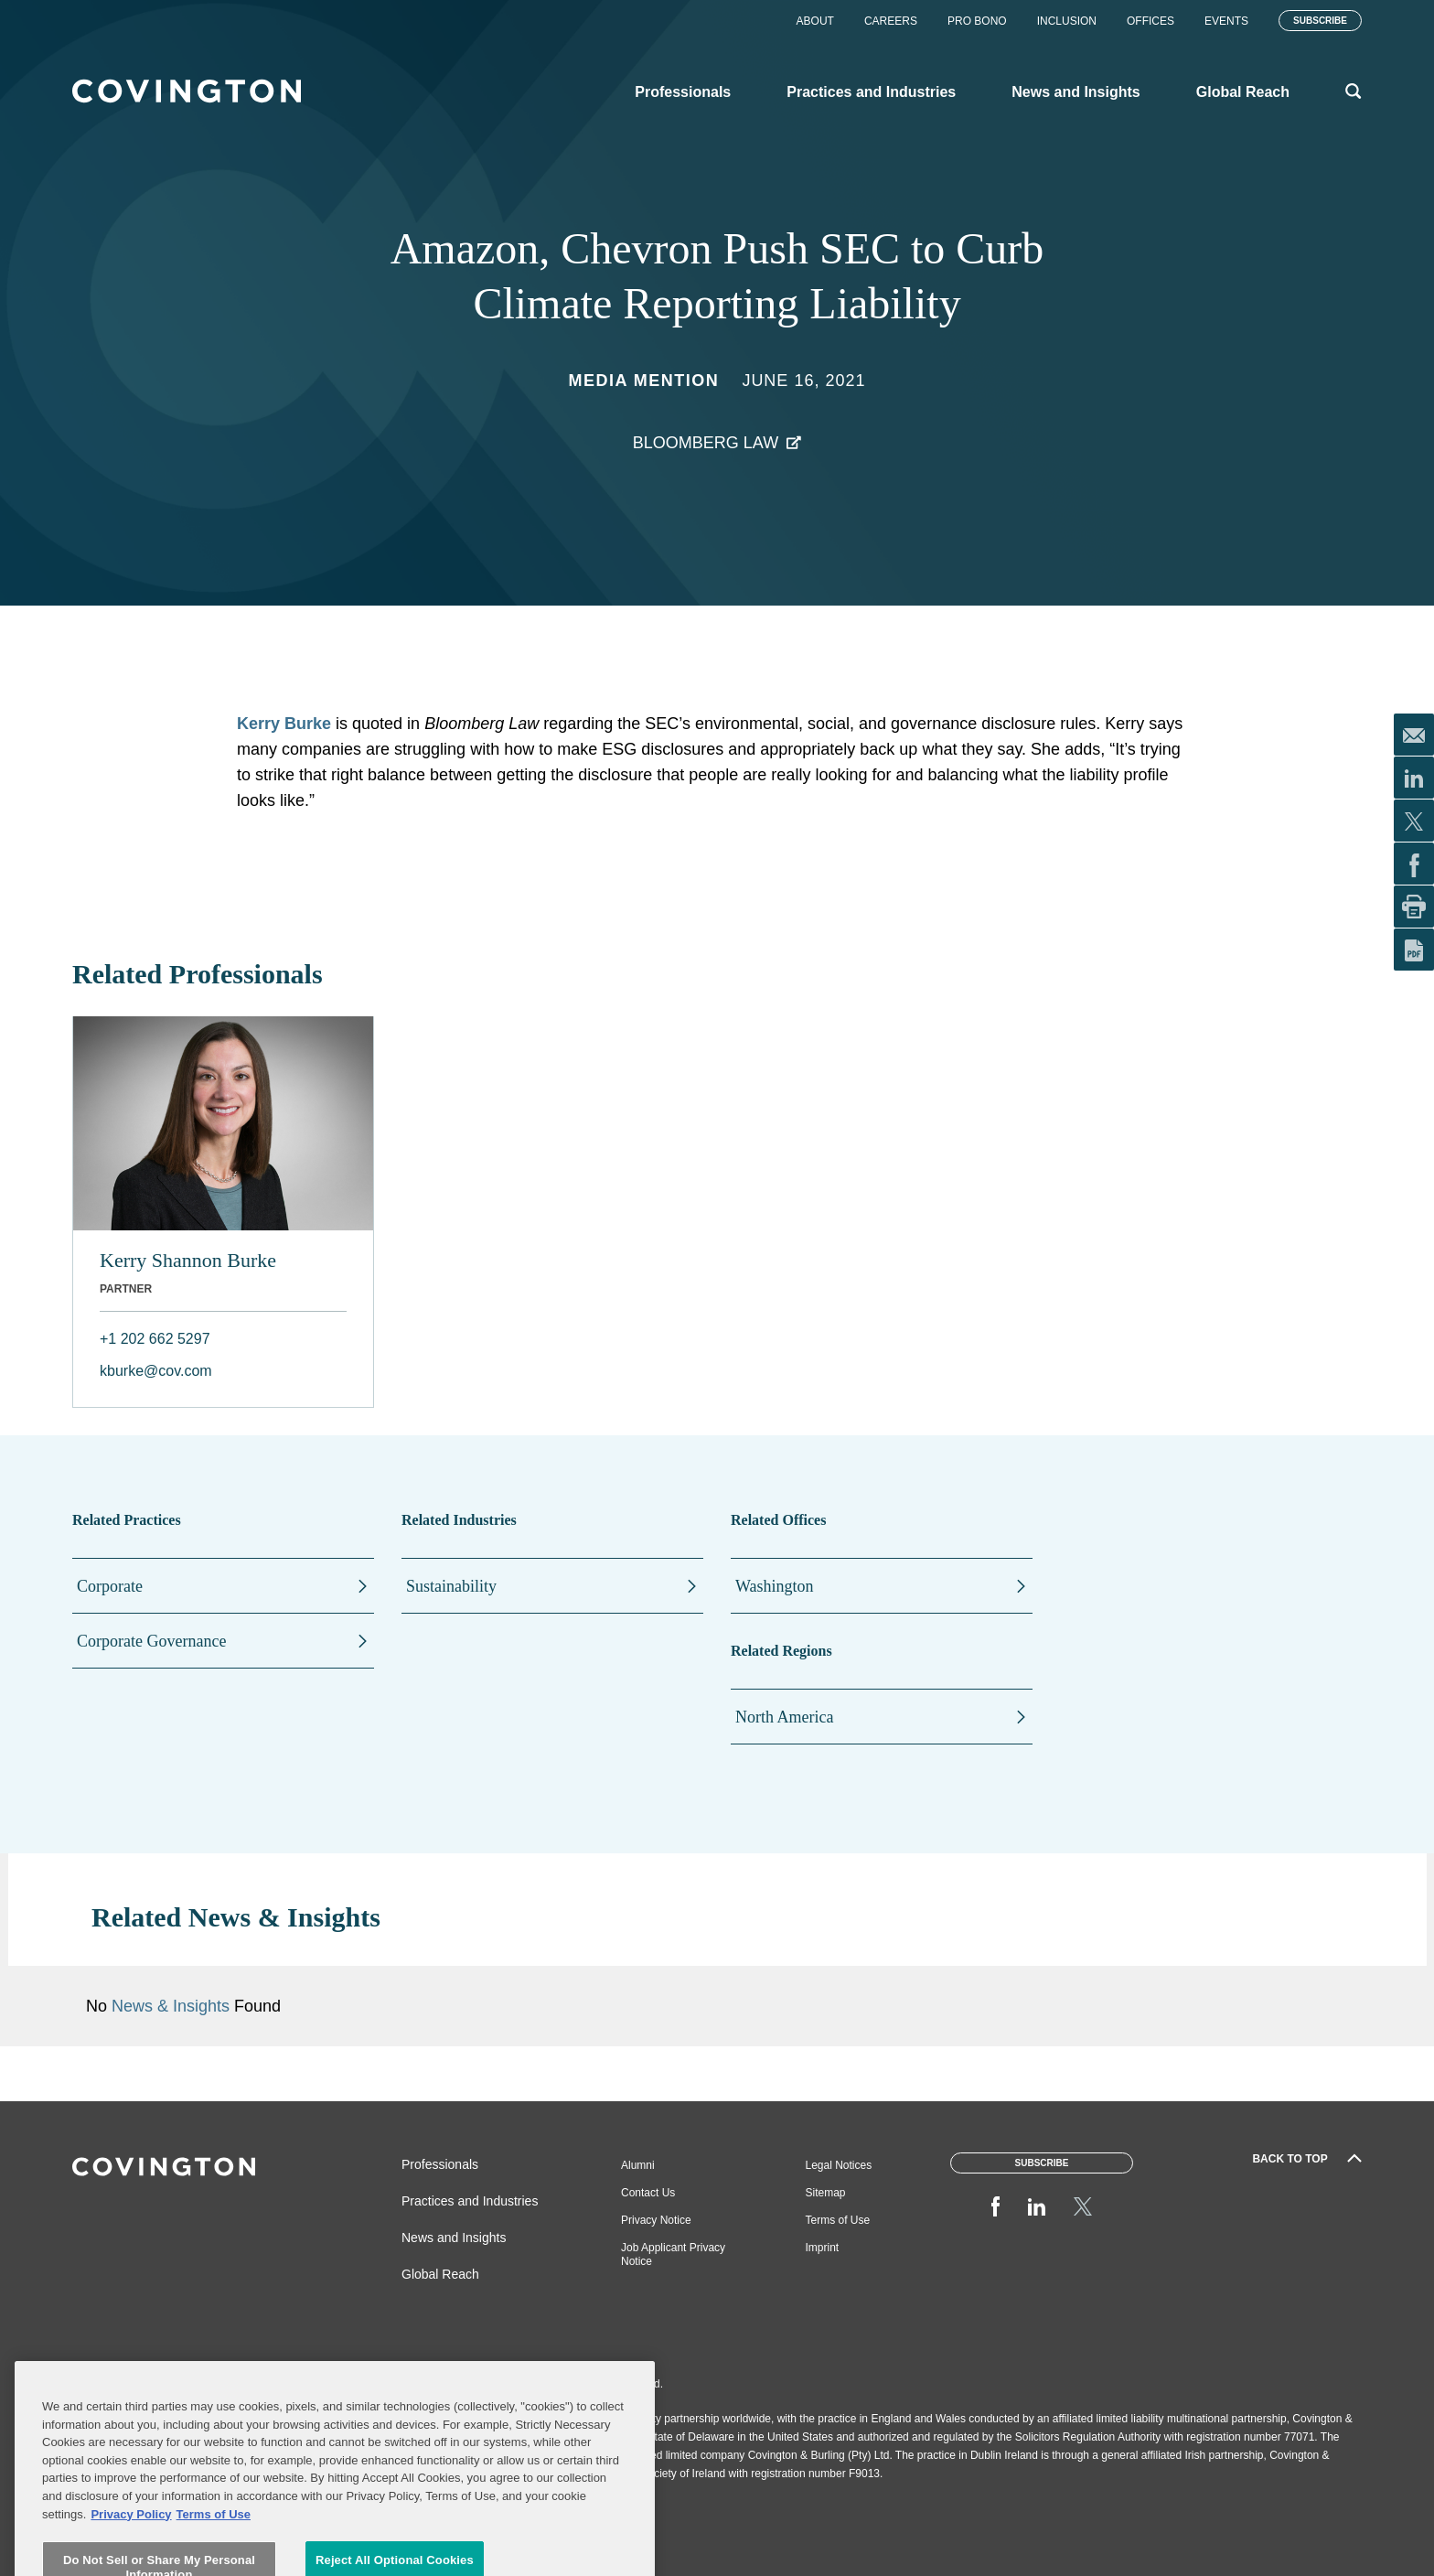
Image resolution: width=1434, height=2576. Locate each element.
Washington (774, 1586)
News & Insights (171, 2006)
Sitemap (826, 2192)
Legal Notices (839, 2165)
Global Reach (440, 2274)
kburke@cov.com (156, 1371)
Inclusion (1067, 21)
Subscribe (1320, 21)
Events (1226, 21)
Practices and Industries (469, 2201)
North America (784, 1717)
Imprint (823, 2247)
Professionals (439, 2164)
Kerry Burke (284, 723)
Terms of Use (838, 2220)
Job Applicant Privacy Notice (673, 2254)
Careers (890, 21)
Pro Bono (977, 21)
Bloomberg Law (705, 443)
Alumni (638, 2165)
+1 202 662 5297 (155, 1339)
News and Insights (453, 2237)
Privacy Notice (656, 2220)
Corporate (110, 1586)
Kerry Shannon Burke (188, 1260)
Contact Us (648, 2192)
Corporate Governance (151, 1641)
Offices (1150, 21)
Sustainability (451, 1586)
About (815, 21)
